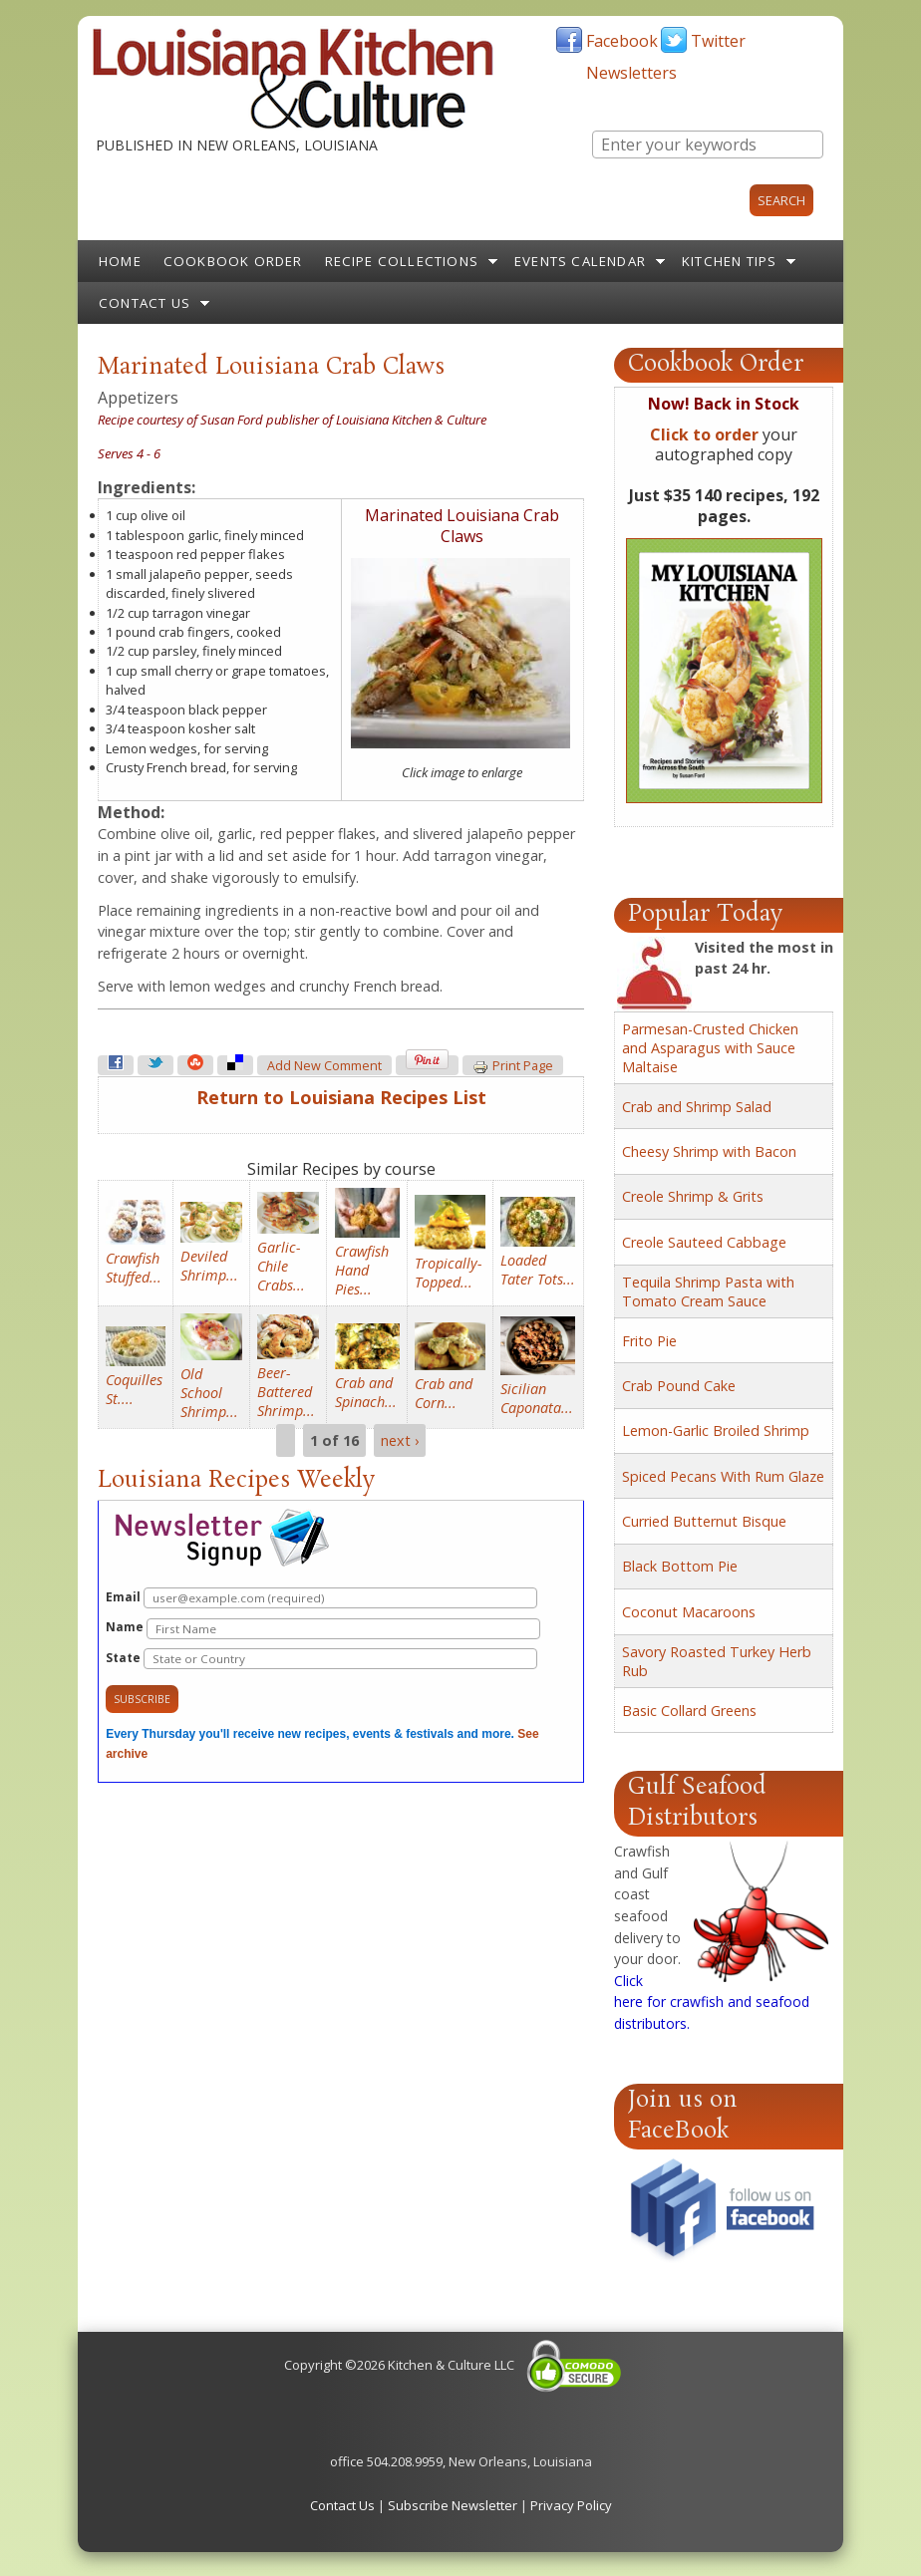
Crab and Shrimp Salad (696, 1106)
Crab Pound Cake (679, 1385)
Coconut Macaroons (689, 1611)
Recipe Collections (402, 261)
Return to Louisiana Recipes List (341, 1097)
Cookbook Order (233, 261)
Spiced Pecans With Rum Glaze (723, 1476)
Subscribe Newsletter (452, 2505)
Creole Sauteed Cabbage (704, 1242)
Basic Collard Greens (689, 1710)
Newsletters (631, 73)
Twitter (718, 41)
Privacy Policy (571, 2505)
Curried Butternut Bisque (704, 1521)
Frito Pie (649, 1340)
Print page (512, 1066)
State (321, 1658)
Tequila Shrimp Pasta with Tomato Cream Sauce (708, 1291)
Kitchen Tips (729, 261)
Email (321, 1597)
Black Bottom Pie (680, 1566)
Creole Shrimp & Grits (693, 1196)
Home (120, 261)
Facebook (622, 41)
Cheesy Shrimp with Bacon (709, 1151)
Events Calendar (580, 261)
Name (323, 1628)
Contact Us (144, 303)
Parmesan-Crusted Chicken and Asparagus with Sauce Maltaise (710, 1047)
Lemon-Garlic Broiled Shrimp (715, 1430)
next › (400, 1440)
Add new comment (324, 1065)
